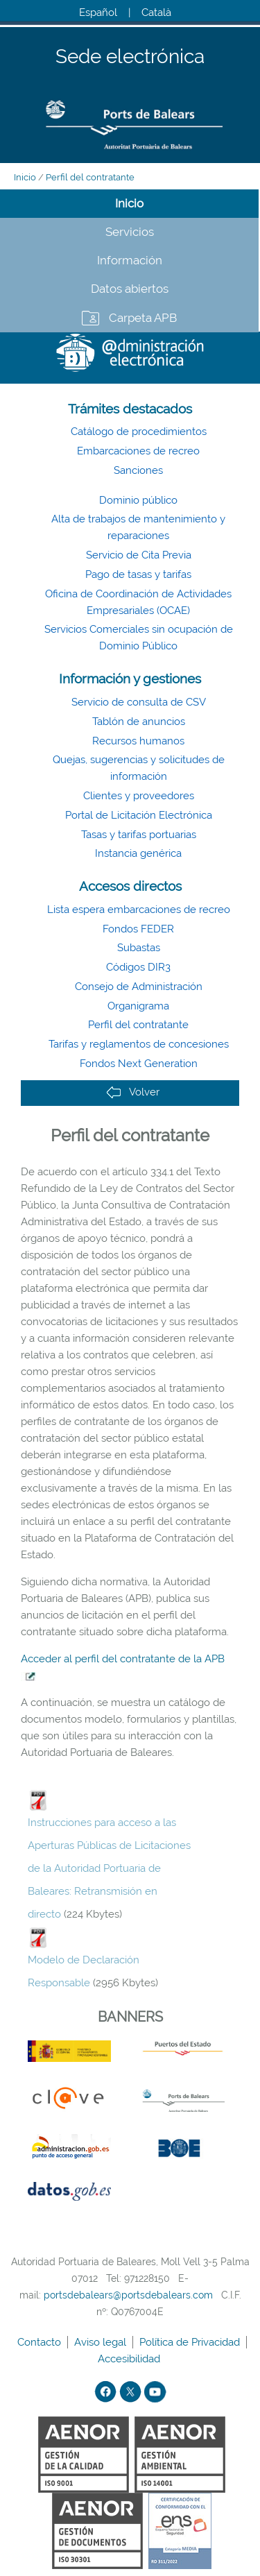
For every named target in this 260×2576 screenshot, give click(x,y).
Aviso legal (101, 2342)
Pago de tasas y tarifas (138, 574)
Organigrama (138, 1006)
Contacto (40, 2342)
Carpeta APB (143, 318)
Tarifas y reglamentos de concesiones (139, 1044)
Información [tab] (129, 260)
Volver (132, 1092)
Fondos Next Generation (139, 1063)
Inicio (25, 177)
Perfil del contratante (90, 177)
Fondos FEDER (138, 929)
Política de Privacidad (191, 2342)
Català (156, 12)
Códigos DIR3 (138, 967)
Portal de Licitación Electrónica (138, 815)
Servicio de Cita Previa (138, 555)
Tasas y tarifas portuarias (138, 834)
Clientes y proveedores (138, 796)
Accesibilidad (130, 2359)
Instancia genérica (138, 853)
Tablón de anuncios (138, 721)
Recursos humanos (138, 741)
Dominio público (138, 500)
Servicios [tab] (129, 232)
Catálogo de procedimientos (139, 431)
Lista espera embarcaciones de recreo (138, 909)
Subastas (138, 947)
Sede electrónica (130, 57)
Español (98, 12)
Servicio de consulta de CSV (138, 702)
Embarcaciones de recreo (138, 451)
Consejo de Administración (138, 986)
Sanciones (138, 470)
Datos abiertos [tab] (129, 289)
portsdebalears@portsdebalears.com (128, 2295)
